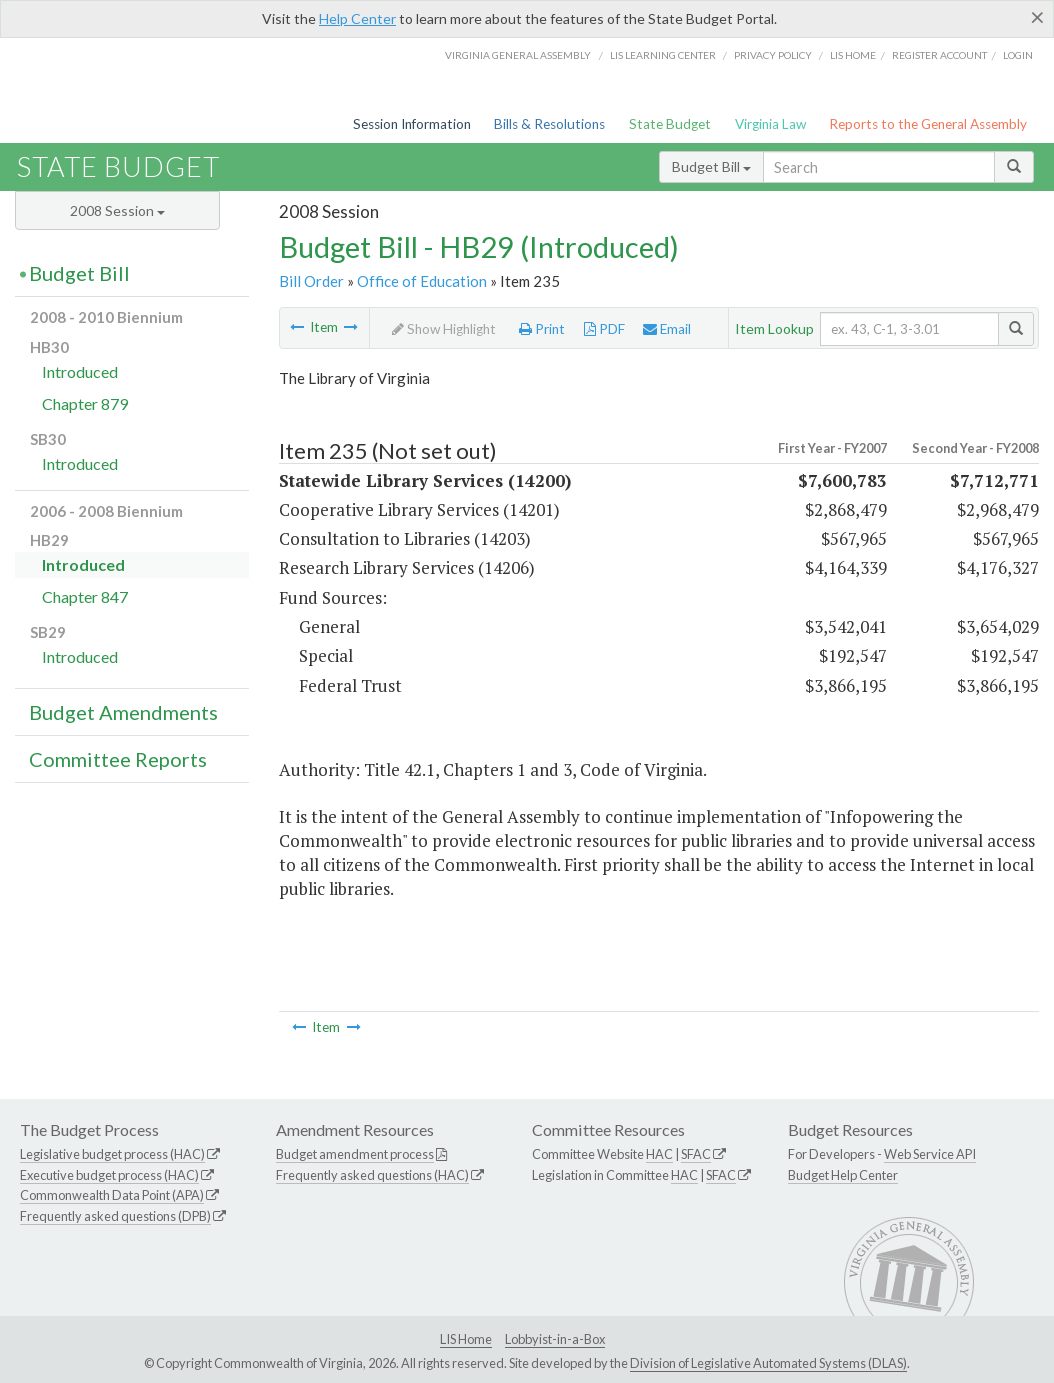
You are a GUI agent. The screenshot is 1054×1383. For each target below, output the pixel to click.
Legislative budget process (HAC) (112, 1154)
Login (1018, 55)
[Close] (1037, 17)
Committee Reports (118, 759)
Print (542, 329)
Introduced (80, 371)
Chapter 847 (85, 596)
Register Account (939, 55)
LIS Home (466, 1339)
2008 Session (117, 210)
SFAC (696, 1154)
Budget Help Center (843, 1175)
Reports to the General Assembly (928, 124)
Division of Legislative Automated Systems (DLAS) (768, 1363)
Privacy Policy (773, 55)
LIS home (853, 55)
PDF (604, 329)
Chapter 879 (85, 403)
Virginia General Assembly (518, 55)
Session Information (412, 124)
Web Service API (930, 1154)
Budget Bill (711, 166)
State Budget (670, 124)
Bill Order (311, 281)
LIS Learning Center (663, 55)
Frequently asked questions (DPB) (115, 1216)
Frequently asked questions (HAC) (372, 1175)
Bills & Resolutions (549, 124)
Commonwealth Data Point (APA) (112, 1195)
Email (667, 329)
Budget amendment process (355, 1154)
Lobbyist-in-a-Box (555, 1339)
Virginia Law (770, 124)
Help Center (357, 18)
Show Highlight (444, 329)
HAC (659, 1154)
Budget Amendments (123, 712)
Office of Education (422, 281)
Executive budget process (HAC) (109, 1175)
